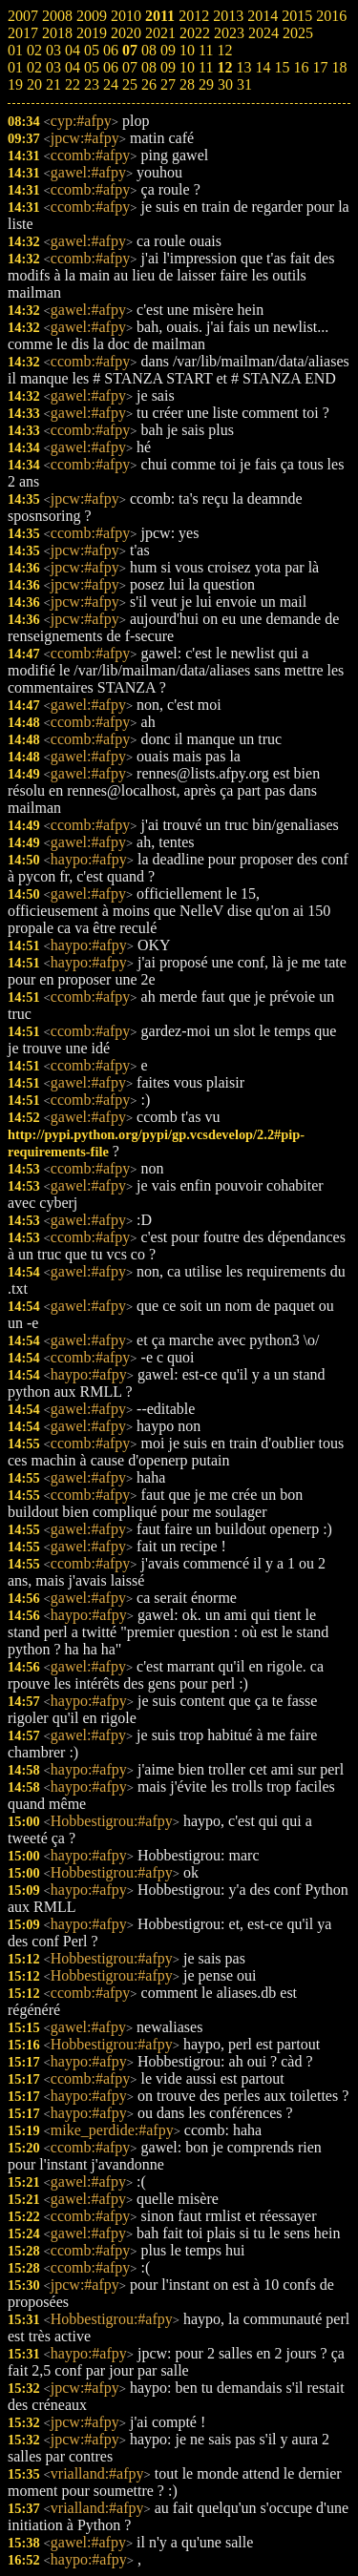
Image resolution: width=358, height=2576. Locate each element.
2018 (57, 33)
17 (319, 67)
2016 (331, 16)
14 (262, 67)
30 (225, 84)
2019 (91, 33)
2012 (194, 16)
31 (244, 84)
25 (129, 84)
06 (110, 50)
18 (339, 67)
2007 (23, 16)
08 (149, 50)
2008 (57, 16)
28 (187, 84)
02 (34, 50)
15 (281, 67)
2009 (91, 16)
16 (300, 67)
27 (168, 84)
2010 (126, 16)
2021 (160, 33)
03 (53, 50)
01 (15, 50)
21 (53, 84)
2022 (194, 33)
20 (34, 84)
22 (72, 84)
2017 (23, 33)
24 (110, 84)
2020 (126, 33)
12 (224, 50)
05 (91, 50)
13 (243, 67)
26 (149, 84)
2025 (298, 33)
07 (129, 50)
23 (91, 84)
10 (187, 50)
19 (15, 84)
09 (168, 50)
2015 (297, 16)
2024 (263, 33)
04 (72, 50)
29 (206, 84)
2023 (229, 33)
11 (206, 50)
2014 (262, 16)
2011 (160, 16)
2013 (228, 16)
